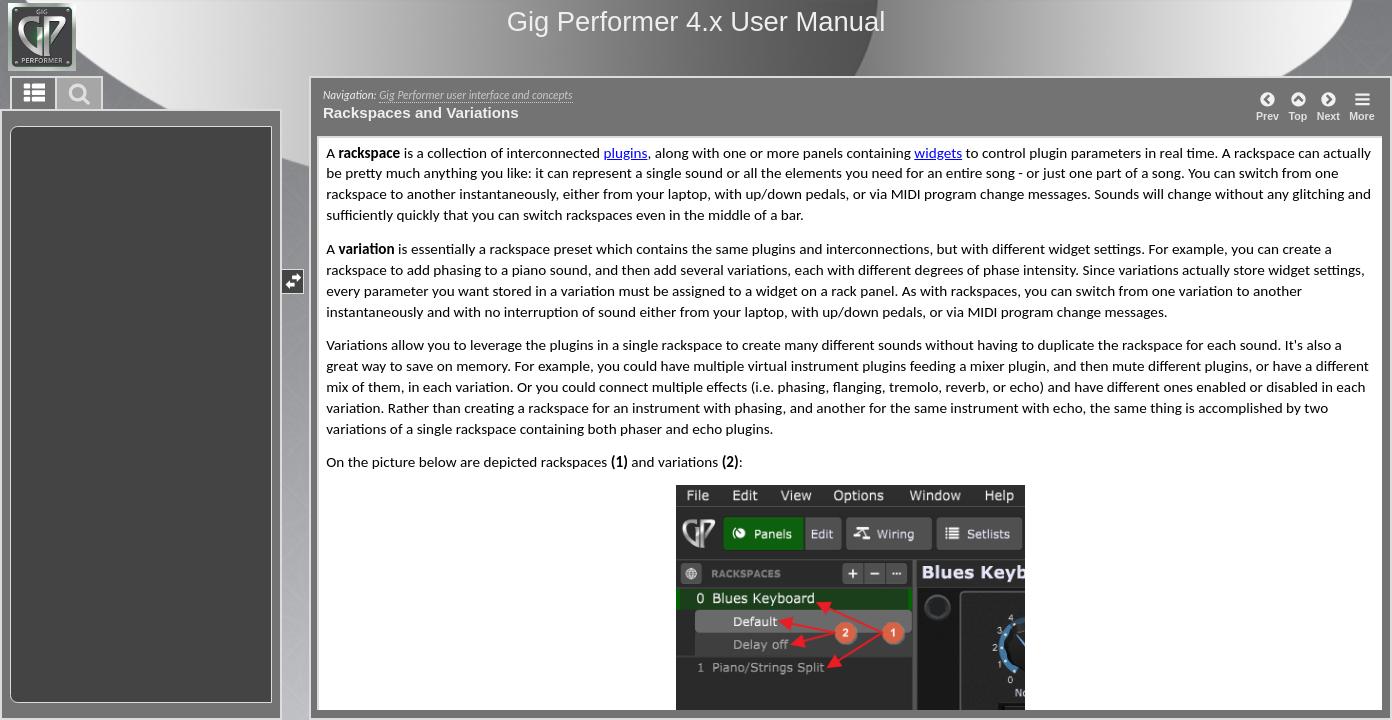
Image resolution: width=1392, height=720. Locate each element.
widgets (938, 153)
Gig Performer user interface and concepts (475, 95)
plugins (625, 153)
